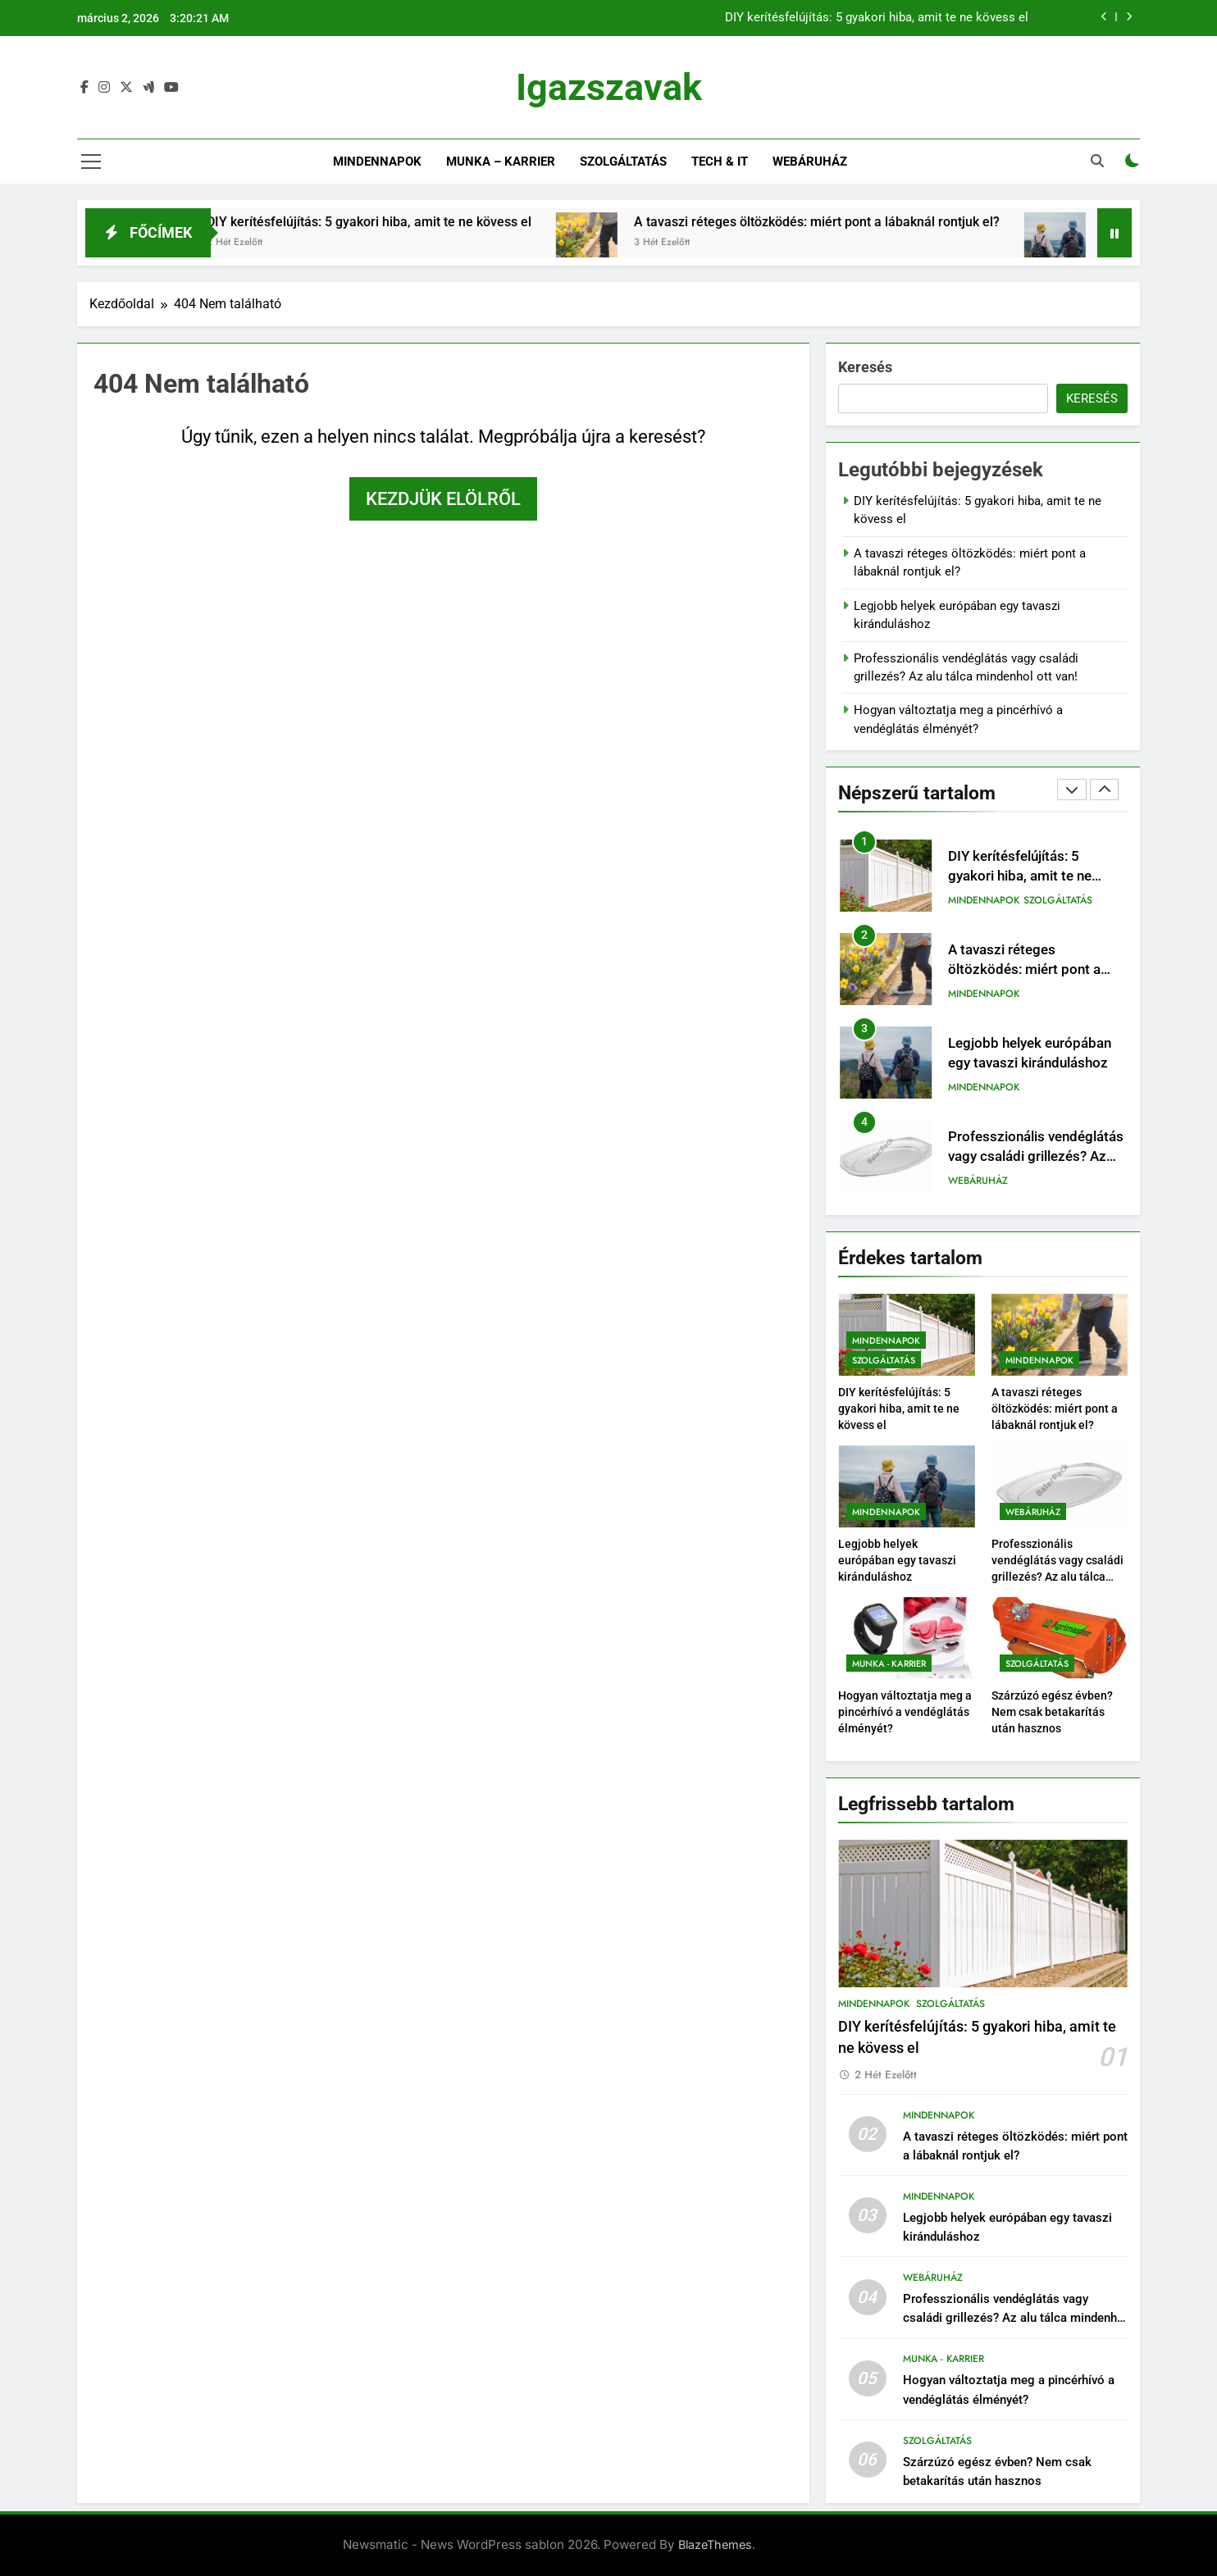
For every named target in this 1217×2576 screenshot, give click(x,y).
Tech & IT (719, 161)
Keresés (865, 366)
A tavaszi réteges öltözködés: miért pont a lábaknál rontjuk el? (882, 222)
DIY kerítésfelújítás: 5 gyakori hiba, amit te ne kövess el (876, 18)
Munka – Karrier (500, 161)
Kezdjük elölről (443, 499)
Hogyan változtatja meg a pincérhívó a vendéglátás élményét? (905, 1712)
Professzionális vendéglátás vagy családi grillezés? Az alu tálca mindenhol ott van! (1036, 1157)
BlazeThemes (715, 2544)
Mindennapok (377, 161)
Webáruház (810, 161)
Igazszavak (609, 87)
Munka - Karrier (889, 1663)
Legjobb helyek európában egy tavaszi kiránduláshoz (897, 1560)
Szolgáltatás (623, 161)
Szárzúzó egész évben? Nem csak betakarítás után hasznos (1052, 1712)
